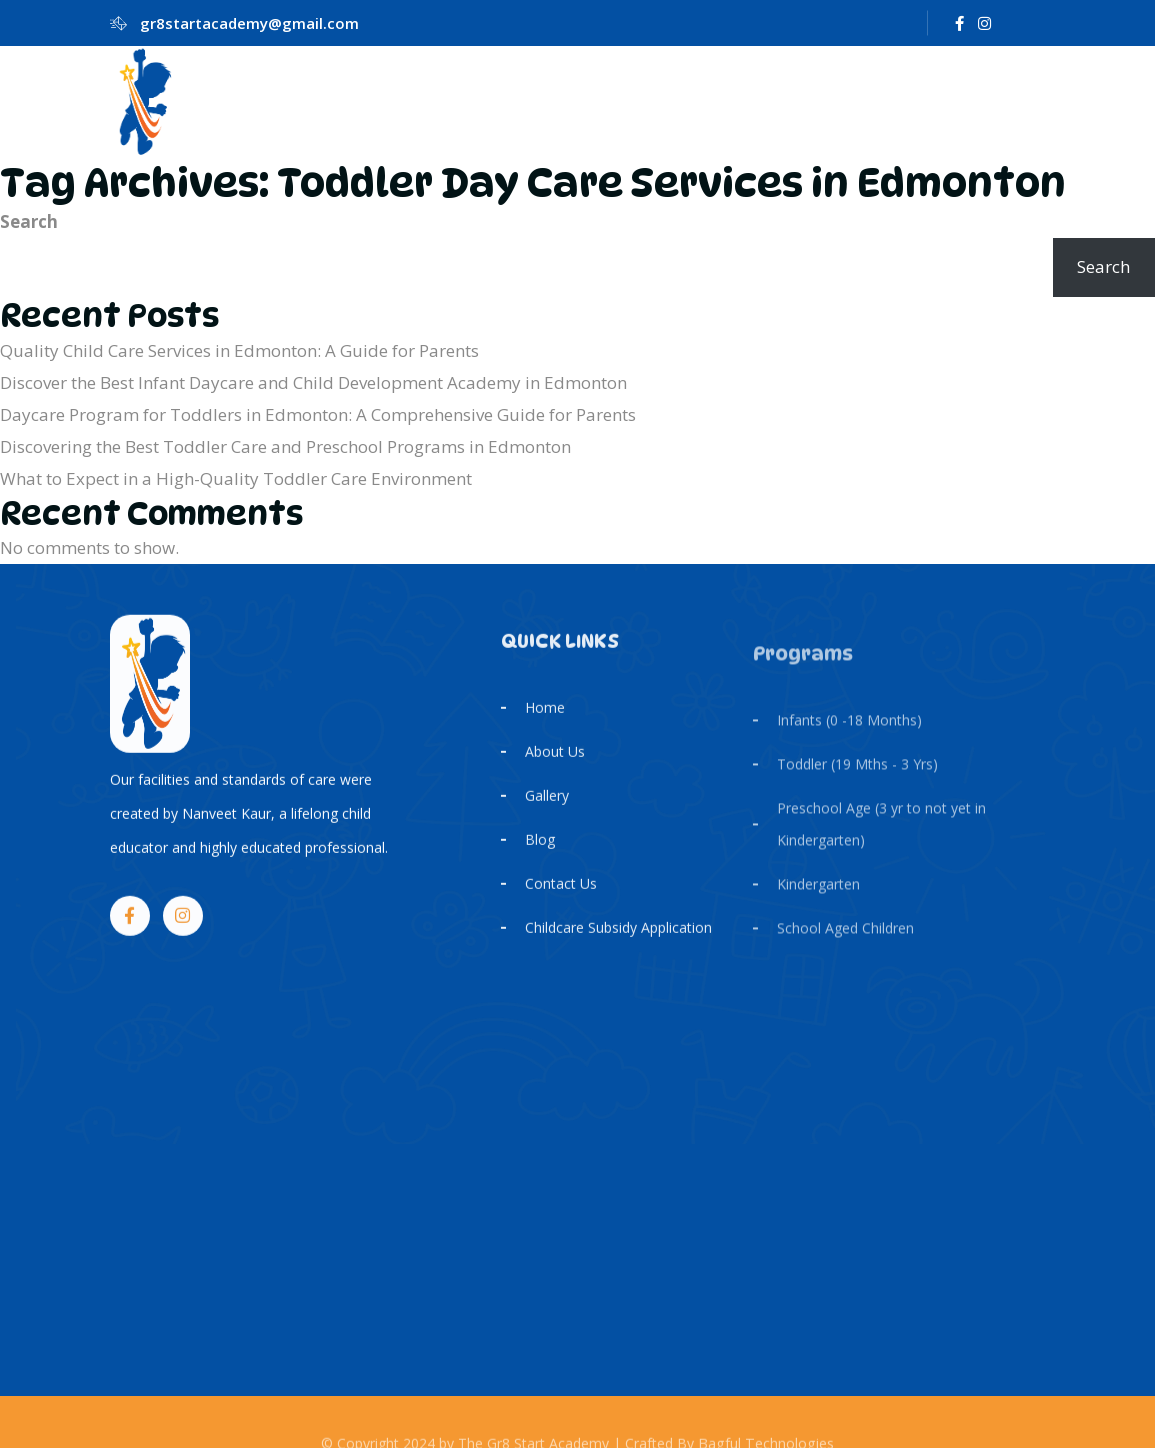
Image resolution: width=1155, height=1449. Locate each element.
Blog (540, 865)
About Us (555, 777)
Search (29, 221)
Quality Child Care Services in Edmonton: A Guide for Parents (239, 350)
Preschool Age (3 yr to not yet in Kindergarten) (881, 863)
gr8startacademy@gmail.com (249, 23)
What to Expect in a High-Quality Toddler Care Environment (236, 478)
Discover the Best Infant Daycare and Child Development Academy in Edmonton (313, 382)
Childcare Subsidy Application (618, 953)
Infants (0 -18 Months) (849, 759)
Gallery (547, 821)
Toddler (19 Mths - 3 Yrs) (857, 803)
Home (545, 733)
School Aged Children (845, 967)
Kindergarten (818, 923)
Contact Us (561, 909)
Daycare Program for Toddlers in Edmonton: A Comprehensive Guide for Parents (318, 414)
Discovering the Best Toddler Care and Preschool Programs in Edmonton (285, 446)
